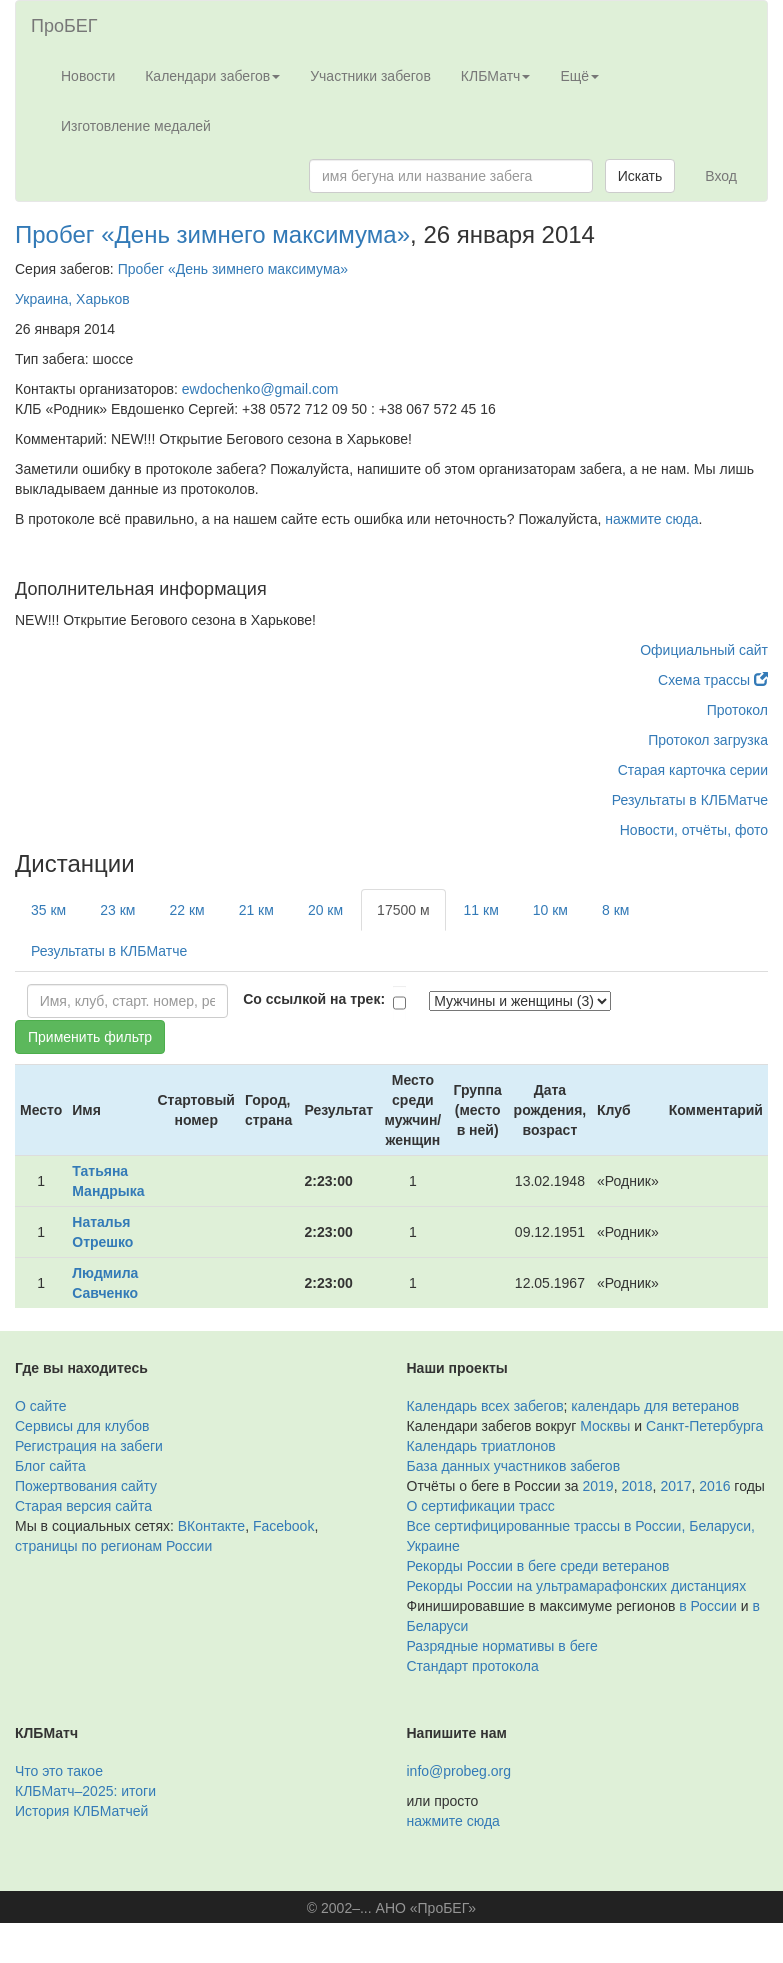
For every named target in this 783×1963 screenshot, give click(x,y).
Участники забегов (370, 76)
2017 (675, 1486)
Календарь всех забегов (485, 1406)
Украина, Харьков (72, 299)
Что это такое (59, 1771)
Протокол (737, 710)
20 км (325, 910)
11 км (481, 910)
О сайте (40, 1406)
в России (707, 1606)
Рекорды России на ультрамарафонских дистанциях (577, 1586)
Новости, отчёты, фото (694, 830)
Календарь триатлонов (481, 1446)
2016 (714, 1486)
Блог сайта (50, 1466)
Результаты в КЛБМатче (690, 800)
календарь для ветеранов (655, 1406)
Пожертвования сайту (86, 1486)
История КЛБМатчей (81, 1811)
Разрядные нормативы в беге (502, 1646)
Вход (721, 176)
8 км (615, 910)
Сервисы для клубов (82, 1426)
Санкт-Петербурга (704, 1426)
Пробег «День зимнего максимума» (212, 234)
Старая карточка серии (693, 770)
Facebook (283, 1526)
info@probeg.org (459, 1771)
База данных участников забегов (514, 1466)
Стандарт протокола (473, 1666)
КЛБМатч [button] (496, 76)
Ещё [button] (579, 76)
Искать (640, 176)
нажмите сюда (651, 519)
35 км (48, 910)
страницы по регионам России (113, 1546)
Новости (88, 76)
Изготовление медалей (136, 126)
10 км (550, 910)
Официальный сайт (704, 650)
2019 (598, 1486)
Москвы (605, 1426)
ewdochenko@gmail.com (260, 389)
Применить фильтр (90, 1037)
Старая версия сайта (83, 1506)
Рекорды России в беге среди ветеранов (538, 1566)
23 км (117, 910)
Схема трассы (713, 680)
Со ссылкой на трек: (314, 999)
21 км (256, 910)
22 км (186, 910)
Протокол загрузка (708, 740)
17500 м (403, 910)
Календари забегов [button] (212, 76)
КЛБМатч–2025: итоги (85, 1791)
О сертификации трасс (481, 1506)
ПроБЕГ (64, 26)
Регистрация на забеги (89, 1446)
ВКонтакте (211, 1526)
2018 (636, 1486)
